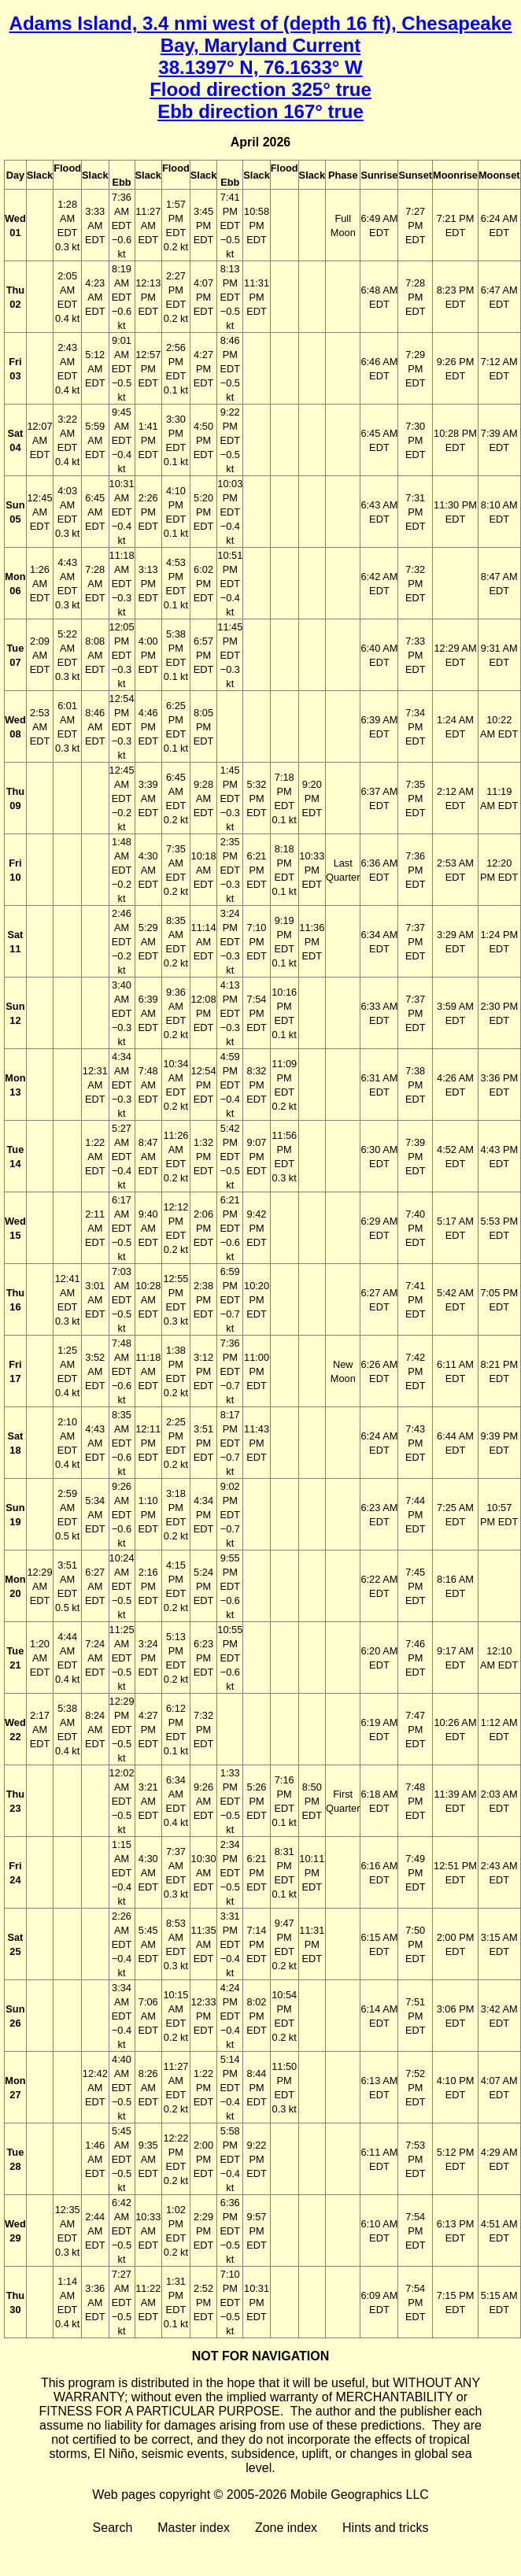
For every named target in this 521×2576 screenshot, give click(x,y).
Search (113, 2527)
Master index (193, 2527)
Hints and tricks (385, 2527)
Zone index (286, 2527)
